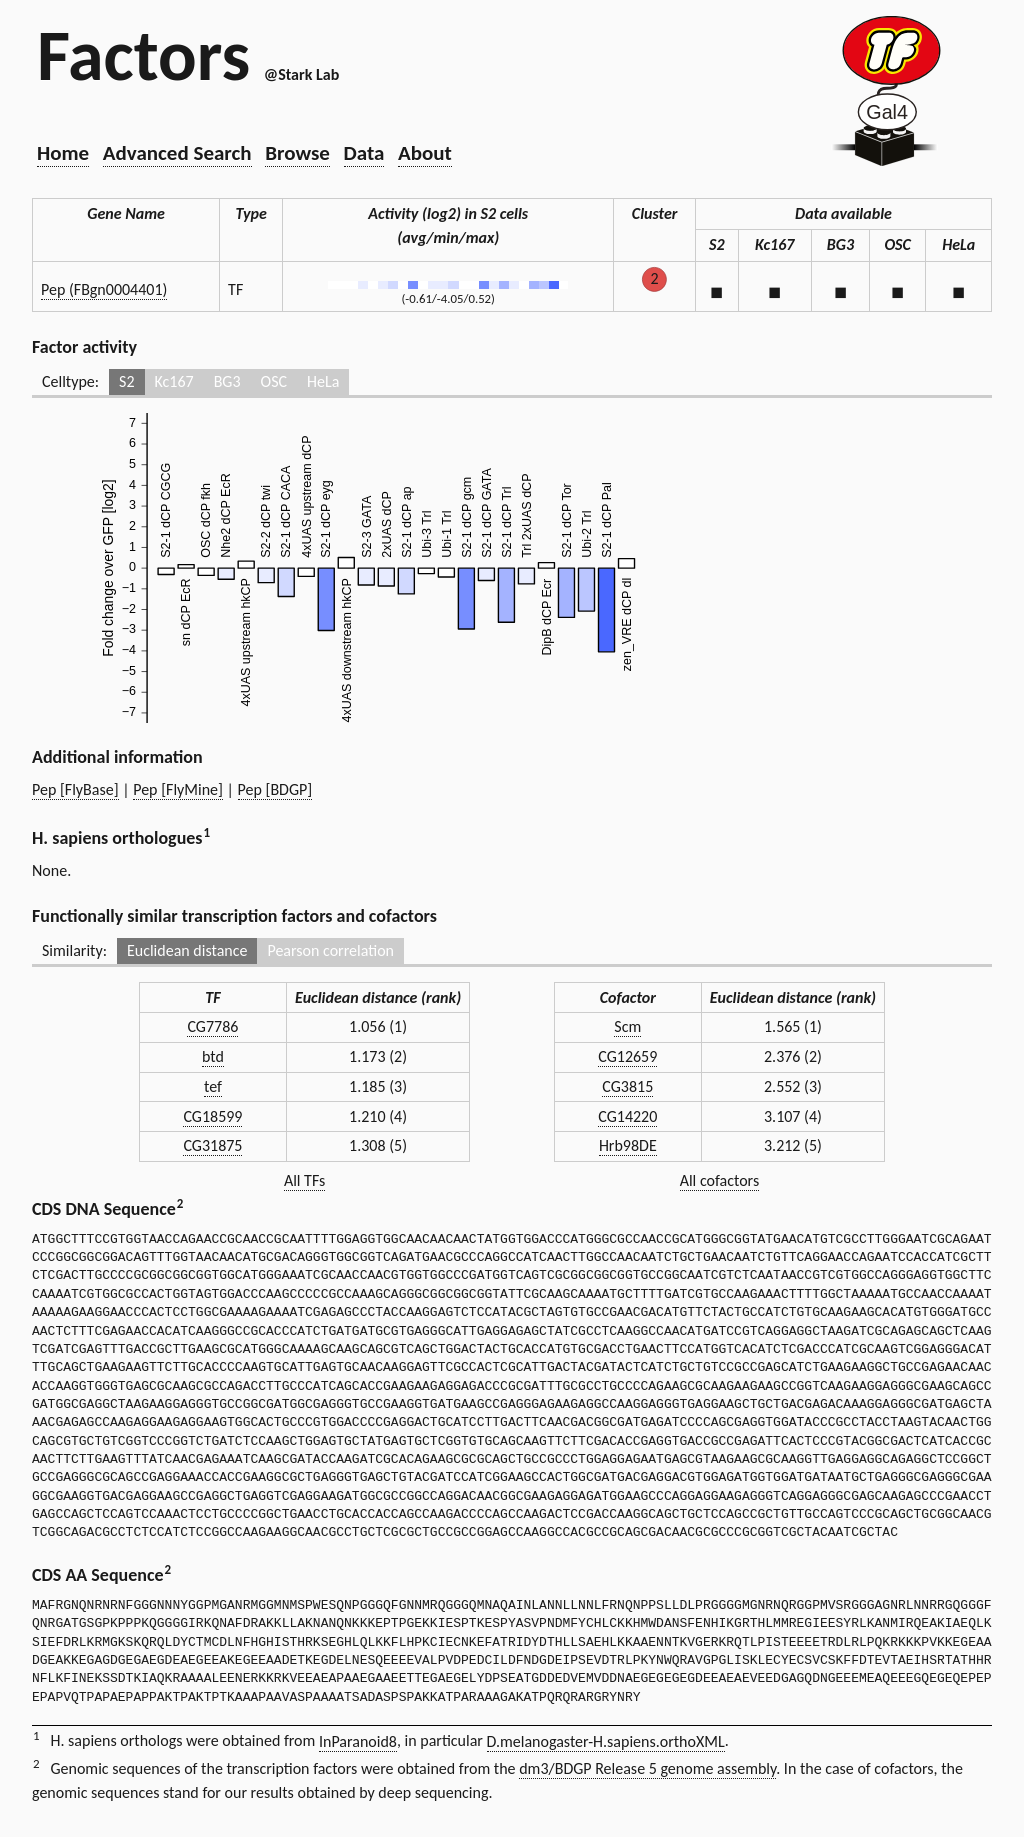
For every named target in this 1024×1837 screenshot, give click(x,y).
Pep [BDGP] (275, 789)
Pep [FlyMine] (178, 789)
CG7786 (212, 1026)
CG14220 (627, 1116)
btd (213, 1056)
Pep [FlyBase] (75, 789)
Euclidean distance (187, 950)
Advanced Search (177, 153)
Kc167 (174, 381)
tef (213, 1086)
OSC (274, 381)
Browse (297, 153)
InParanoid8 (358, 1741)
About (425, 153)
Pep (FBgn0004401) (104, 289)
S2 (126, 381)
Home (63, 153)
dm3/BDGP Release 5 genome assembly (647, 1768)
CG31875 (212, 1145)
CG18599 (212, 1116)
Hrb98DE (628, 1145)
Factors (143, 55)
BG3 (227, 381)
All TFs (304, 1180)
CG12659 (627, 1056)
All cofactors (720, 1180)
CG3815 (627, 1086)
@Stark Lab (301, 74)
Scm (627, 1026)
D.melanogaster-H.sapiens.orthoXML (606, 1741)
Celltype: (70, 381)
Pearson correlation (330, 950)
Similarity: (74, 950)
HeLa (323, 381)
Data (364, 153)
